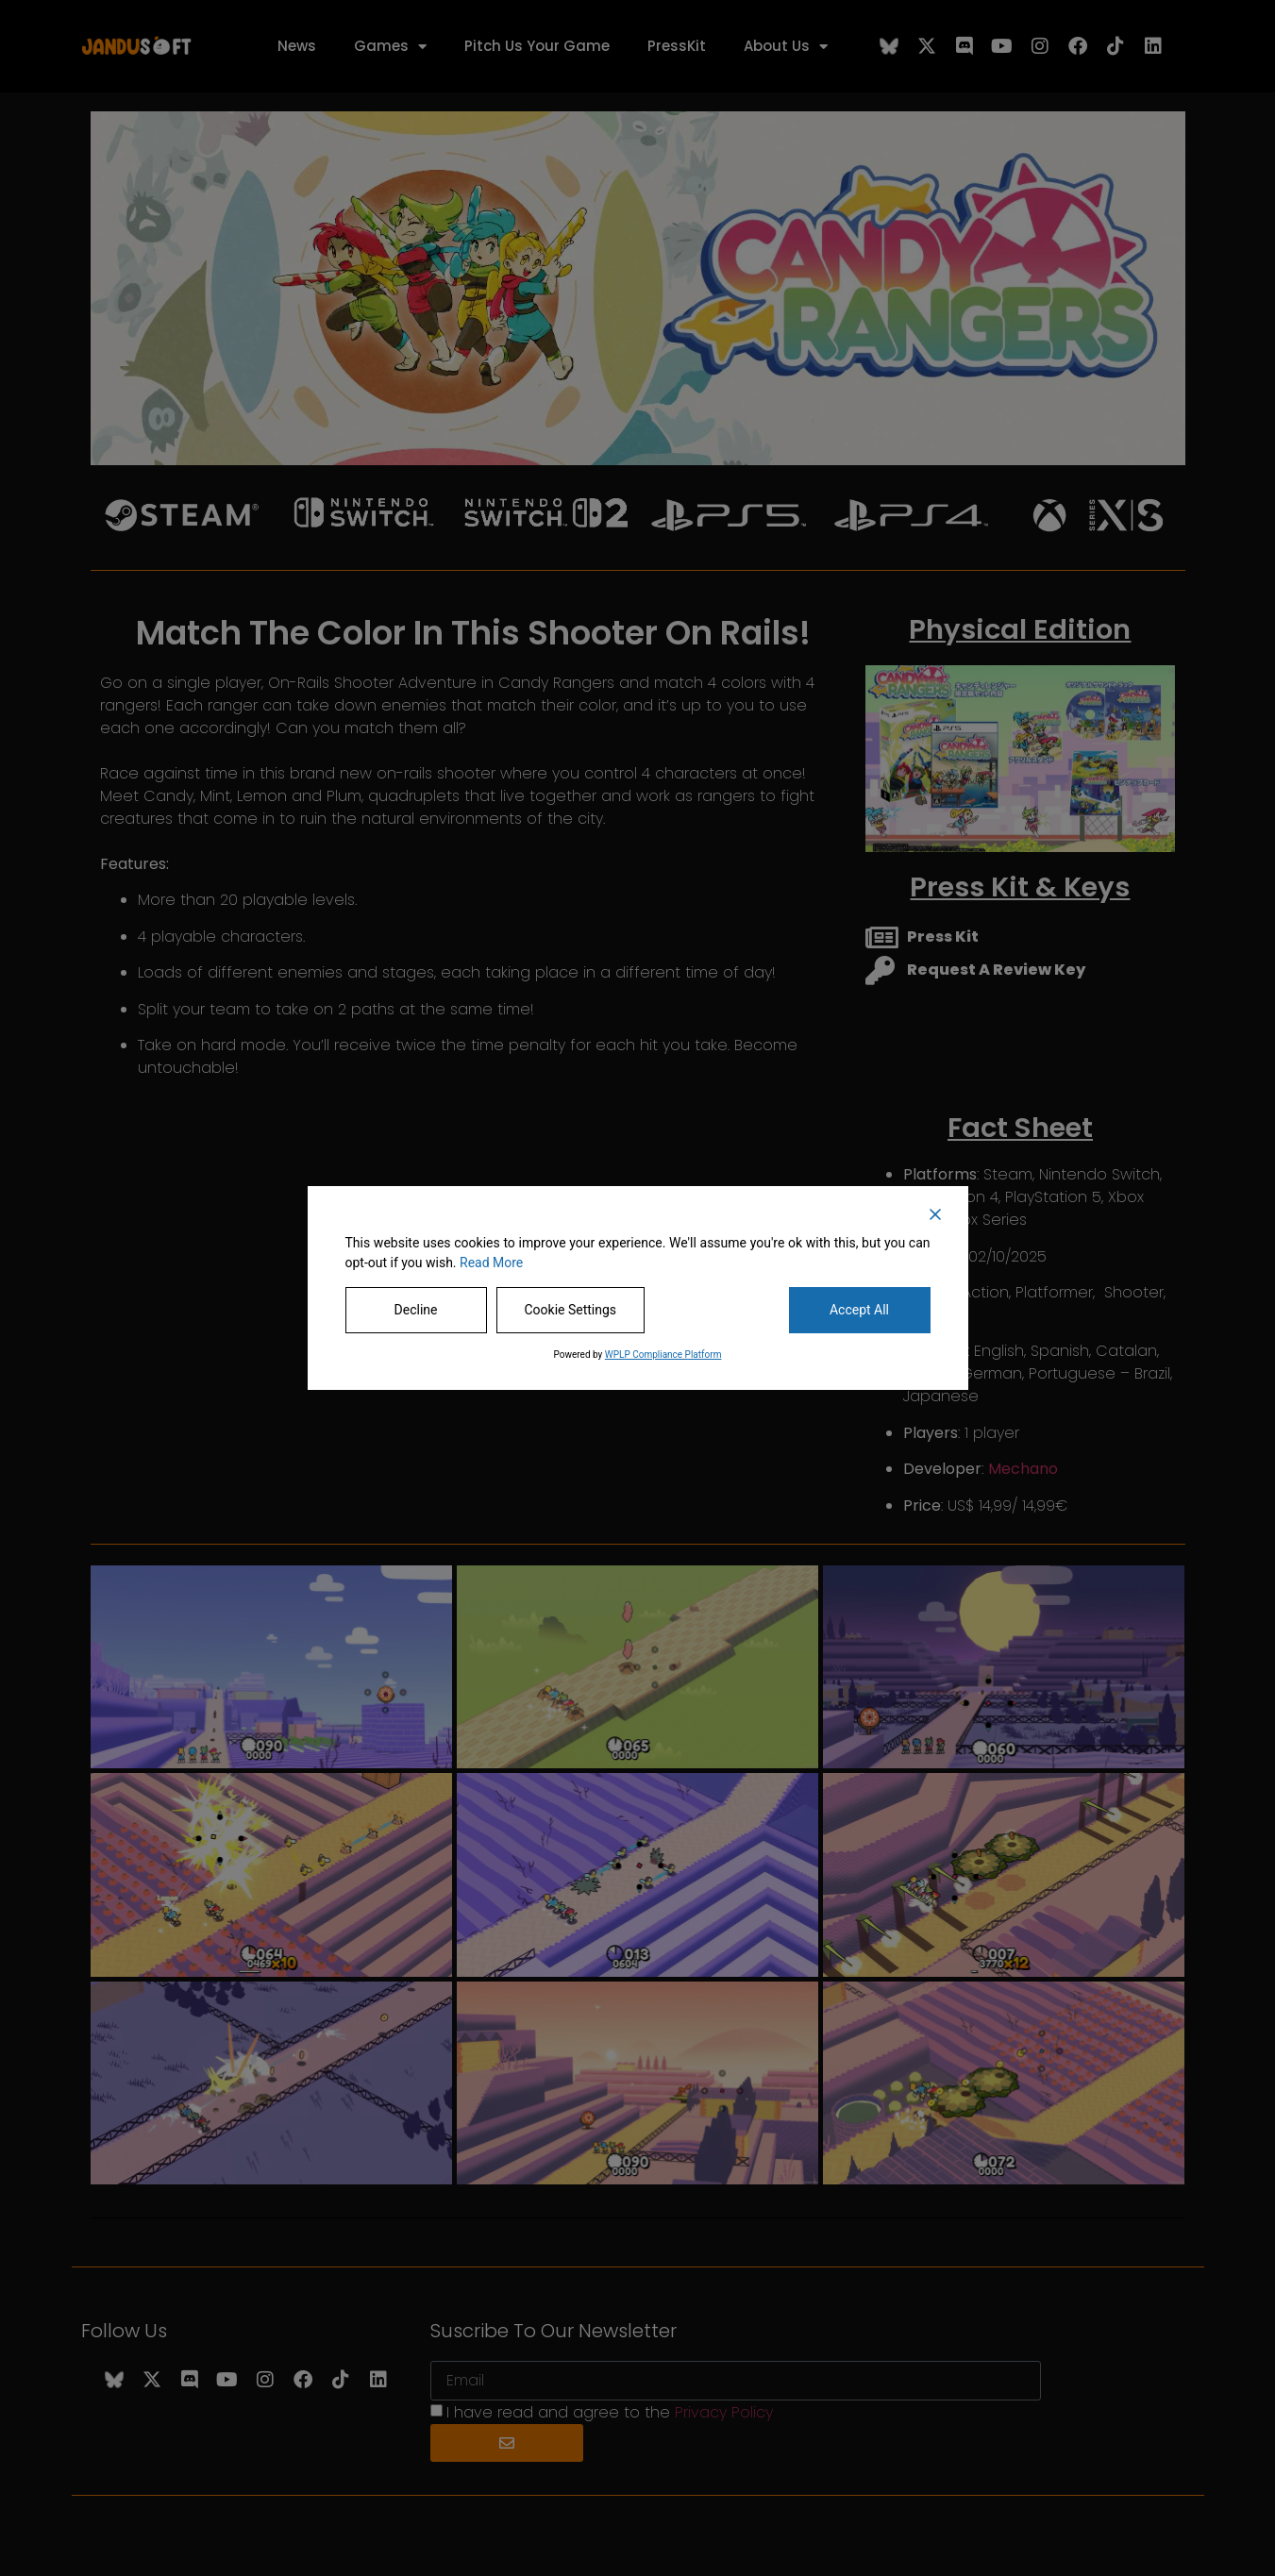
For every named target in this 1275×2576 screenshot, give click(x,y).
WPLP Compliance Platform (663, 1354)
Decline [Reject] (416, 1309)
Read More (491, 1262)
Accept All (859, 1309)
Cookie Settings (571, 1309)
